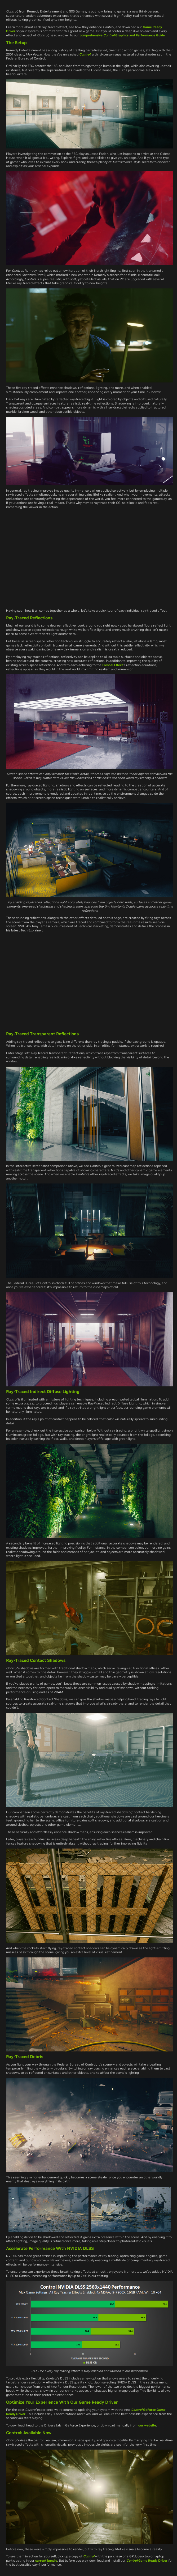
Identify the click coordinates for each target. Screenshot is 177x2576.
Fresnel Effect (112, 665)
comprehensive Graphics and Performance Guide (122, 35)
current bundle (46, 2560)
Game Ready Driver (146, 2560)
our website (147, 2425)
